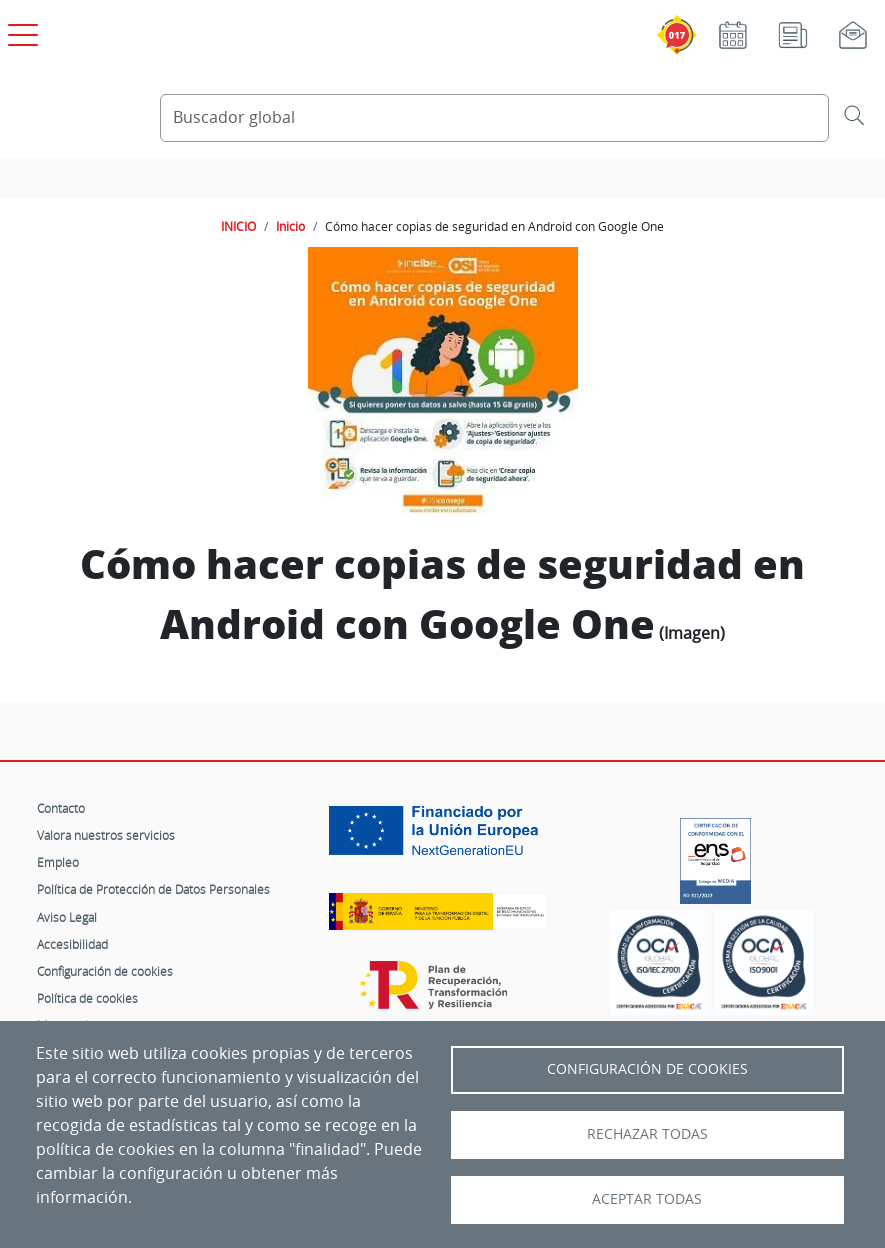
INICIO (238, 226)
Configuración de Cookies (647, 1069)
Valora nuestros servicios (106, 835)
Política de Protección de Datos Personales (153, 889)
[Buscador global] (495, 118)
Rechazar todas (647, 1134)
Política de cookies (87, 998)
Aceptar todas (647, 1199)
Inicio (290, 226)
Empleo (58, 862)
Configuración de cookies (105, 971)
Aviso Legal (67, 917)
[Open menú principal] (20, 31)
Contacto (61, 808)
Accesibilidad (72, 944)
